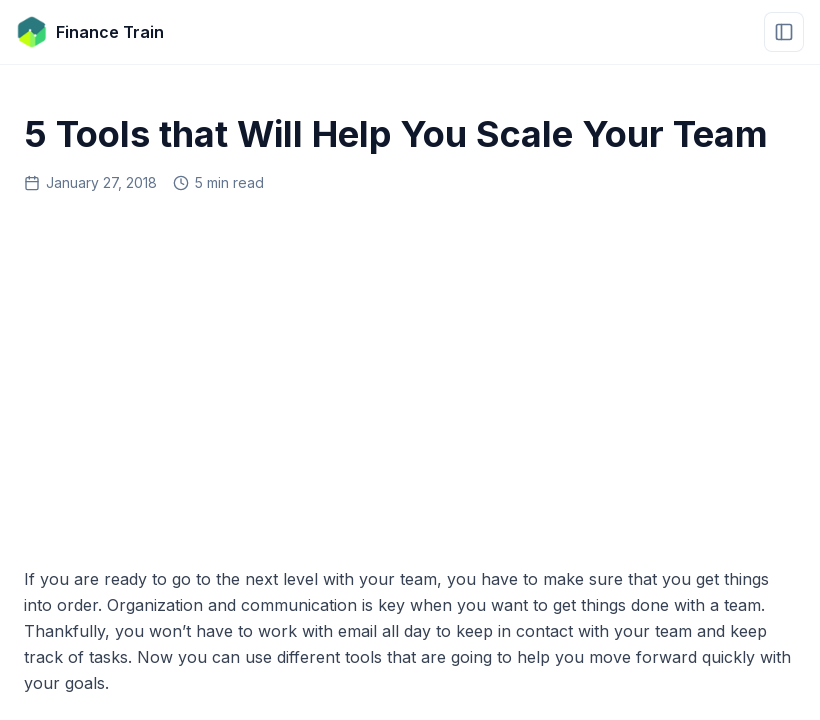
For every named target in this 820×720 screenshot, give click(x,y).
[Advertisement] (410, 373)
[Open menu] (784, 32)
